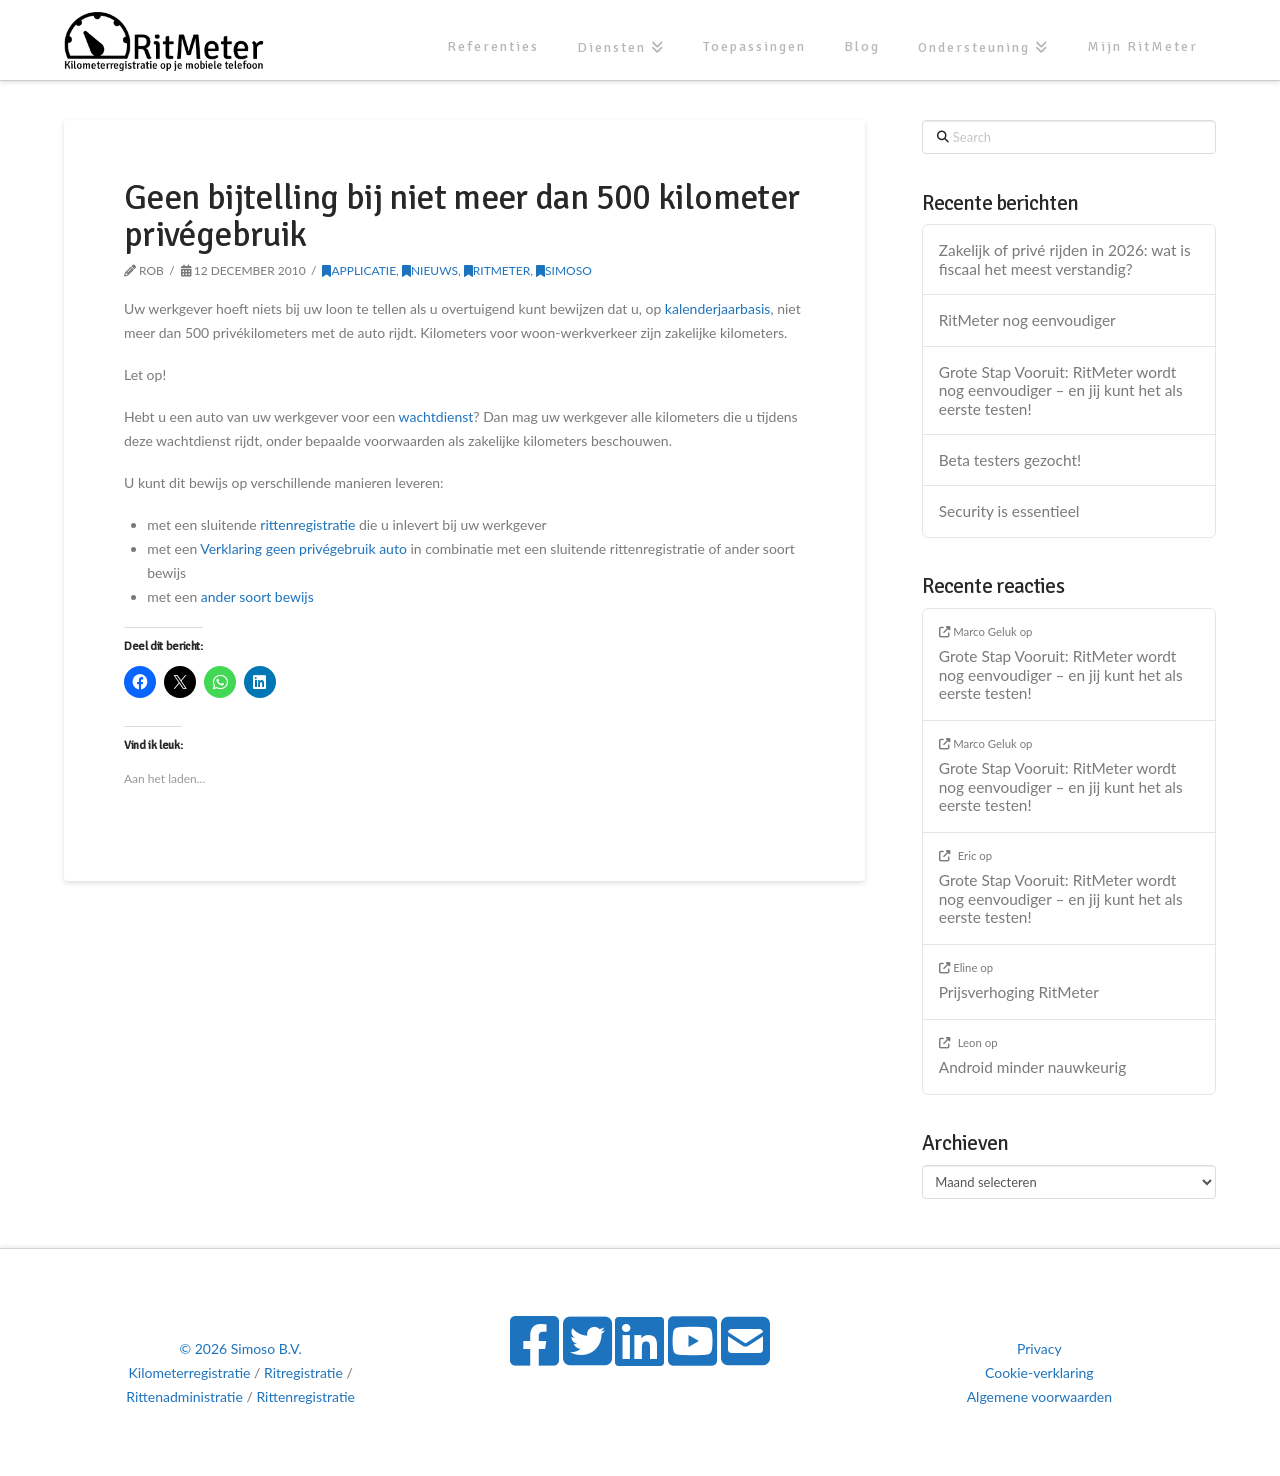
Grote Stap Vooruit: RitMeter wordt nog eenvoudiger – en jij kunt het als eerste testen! (1061, 390)
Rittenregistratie (305, 1396)
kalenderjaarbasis (718, 308)
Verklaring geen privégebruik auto (303, 548)
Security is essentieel (1009, 511)
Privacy (1039, 1348)
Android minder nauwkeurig (1032, 1067)
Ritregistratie (303, 1372)
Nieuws (430, 270)
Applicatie (359, 270)
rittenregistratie (307, 524)
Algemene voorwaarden (1039, 1396)
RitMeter (497, 270)
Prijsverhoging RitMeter (1019, 992)
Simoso (564, 270)
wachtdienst (436, 416)
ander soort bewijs (257, 596)
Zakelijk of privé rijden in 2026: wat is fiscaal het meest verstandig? (1065, 259)
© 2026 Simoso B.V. (240, 1348)
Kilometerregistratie (190, 1372)
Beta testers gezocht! (1010, 460)
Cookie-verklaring (1039, 1372)
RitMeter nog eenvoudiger (1027, 320)
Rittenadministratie (184, 1396)
